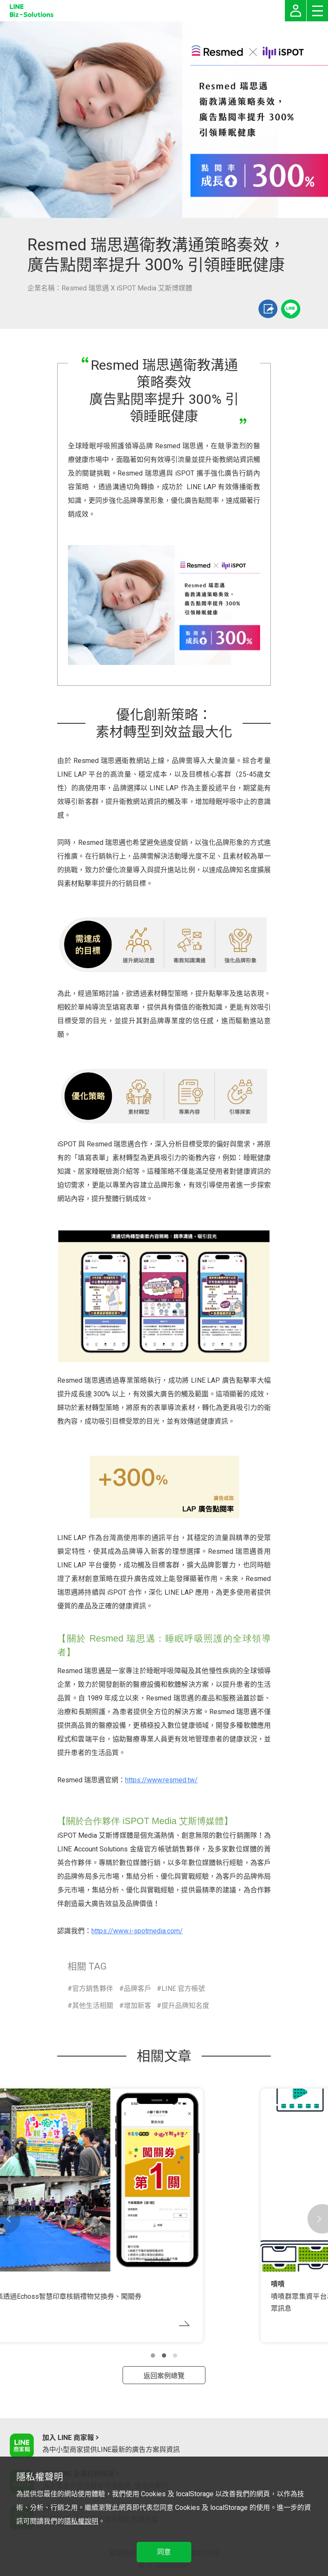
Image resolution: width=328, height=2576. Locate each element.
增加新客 (137, 2006)
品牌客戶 (137, 1988)
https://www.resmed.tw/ (161, 1780)
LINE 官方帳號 (183, 1988)
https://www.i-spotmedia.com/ (137, 1931)
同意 (164, 2552)
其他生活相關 (92, 2006)
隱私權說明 (81, 2521)
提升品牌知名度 (185, 2006)
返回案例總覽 (164, 2376)
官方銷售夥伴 (92, 1988)
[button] (153, 2355)
